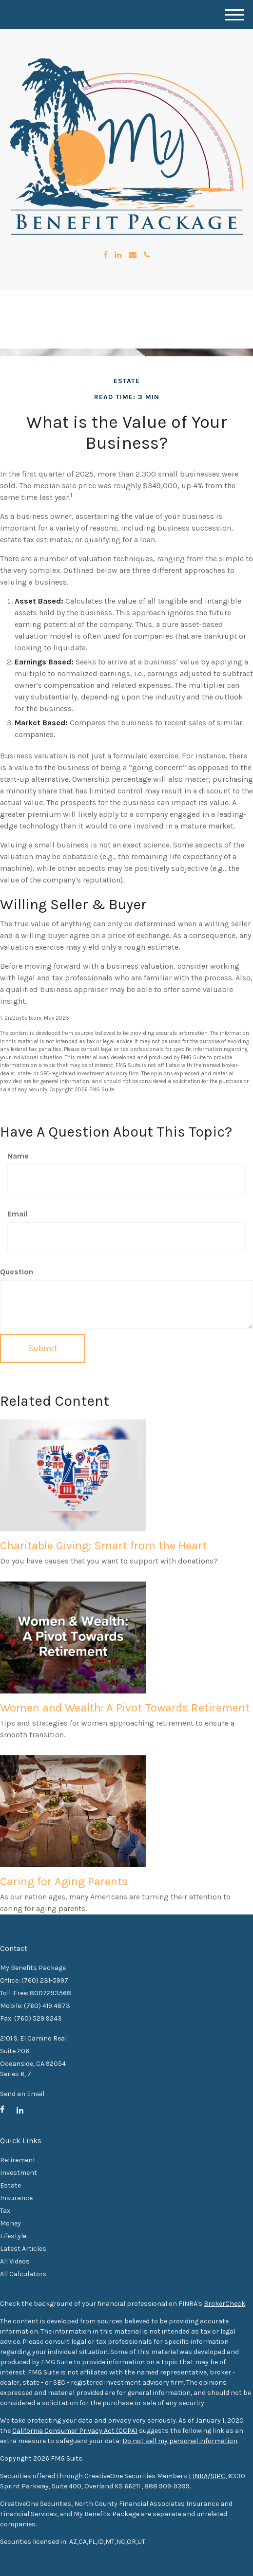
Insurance (16, 2198)
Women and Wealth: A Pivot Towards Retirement (125, 1707)
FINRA (198, 2476)
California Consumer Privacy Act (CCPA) (74, 2431)
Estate (10, 2185)
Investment (18, 2173)
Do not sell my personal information (179, 2441)
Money (10, 2223)
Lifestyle (13, 2236)
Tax (5, 2211)
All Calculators (23, 2274)
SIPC (218, 2476)
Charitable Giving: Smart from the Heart (103, 1545)
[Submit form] (42, 1348)
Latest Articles (23, 2249)
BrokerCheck (224, 2304)
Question (16, 1271)
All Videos (15, 2261)
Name (18, 1155)
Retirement (18, 2160)
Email (17, 1213)
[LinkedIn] (118, 254)
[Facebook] (105, 254)
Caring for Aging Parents (64, 1881)
